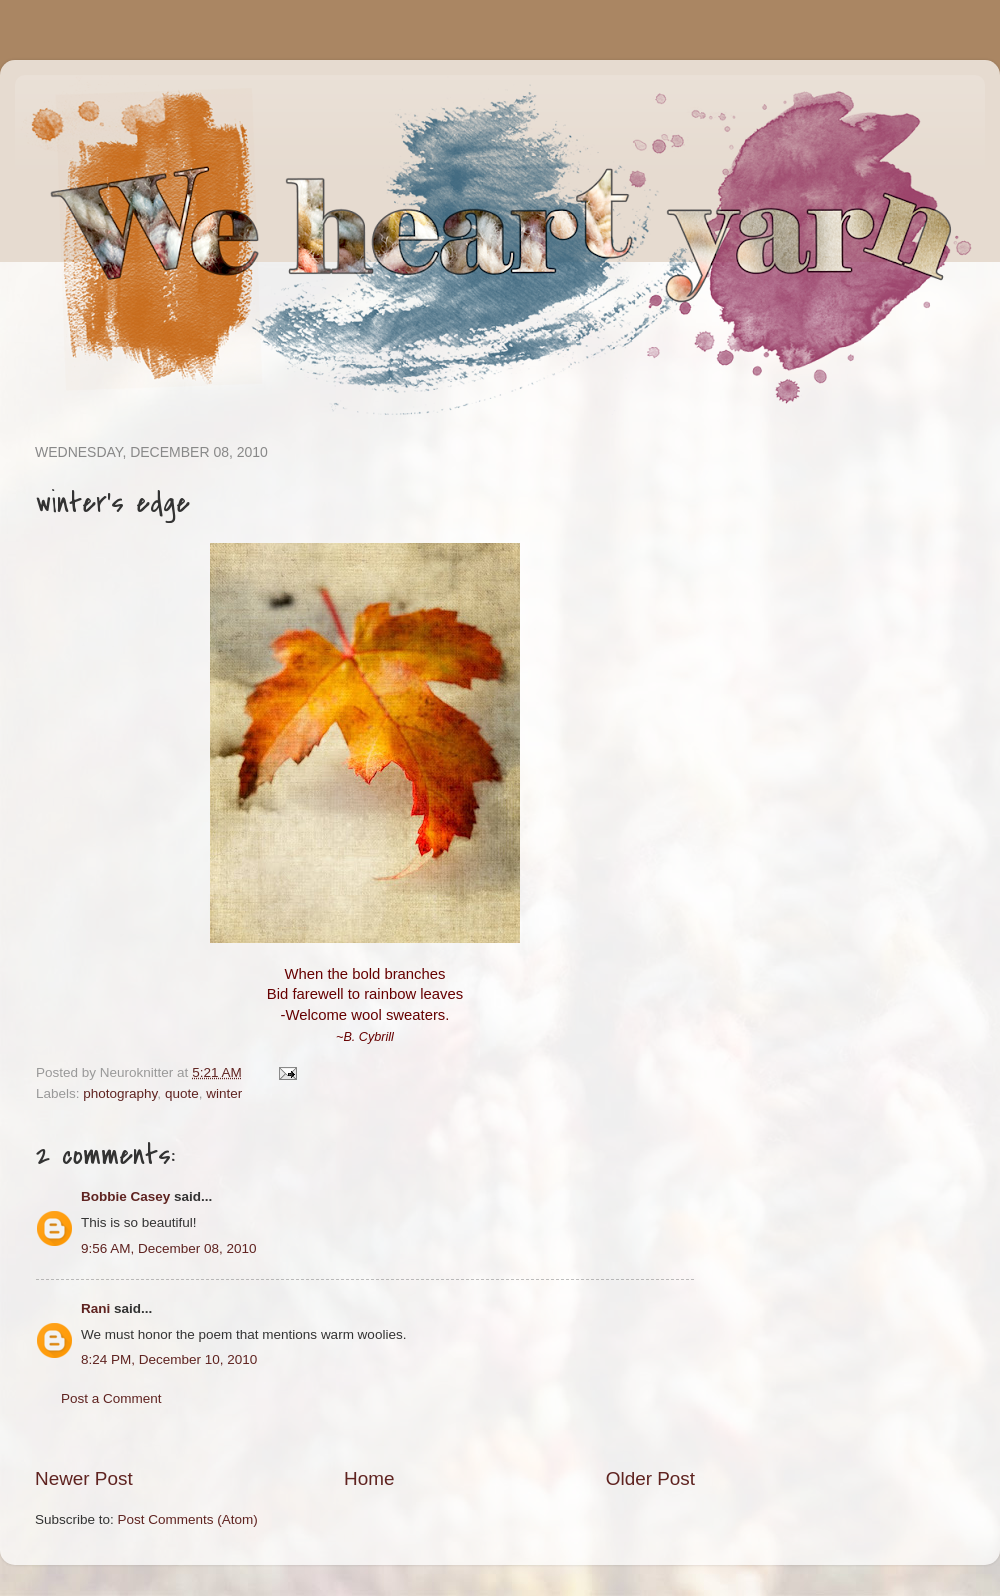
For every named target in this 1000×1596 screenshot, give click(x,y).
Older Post (650, 1478)
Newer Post (84, 1478)
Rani (95, 1308)
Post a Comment (111, 1398)
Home (369, 1478)
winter (224, 1093)
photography (120, 1093)
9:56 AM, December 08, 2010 (169, 1248)
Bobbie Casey (125, 1196)
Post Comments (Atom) (188, 1519)
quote (182, 1093)
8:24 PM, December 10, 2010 (169, 1359)
